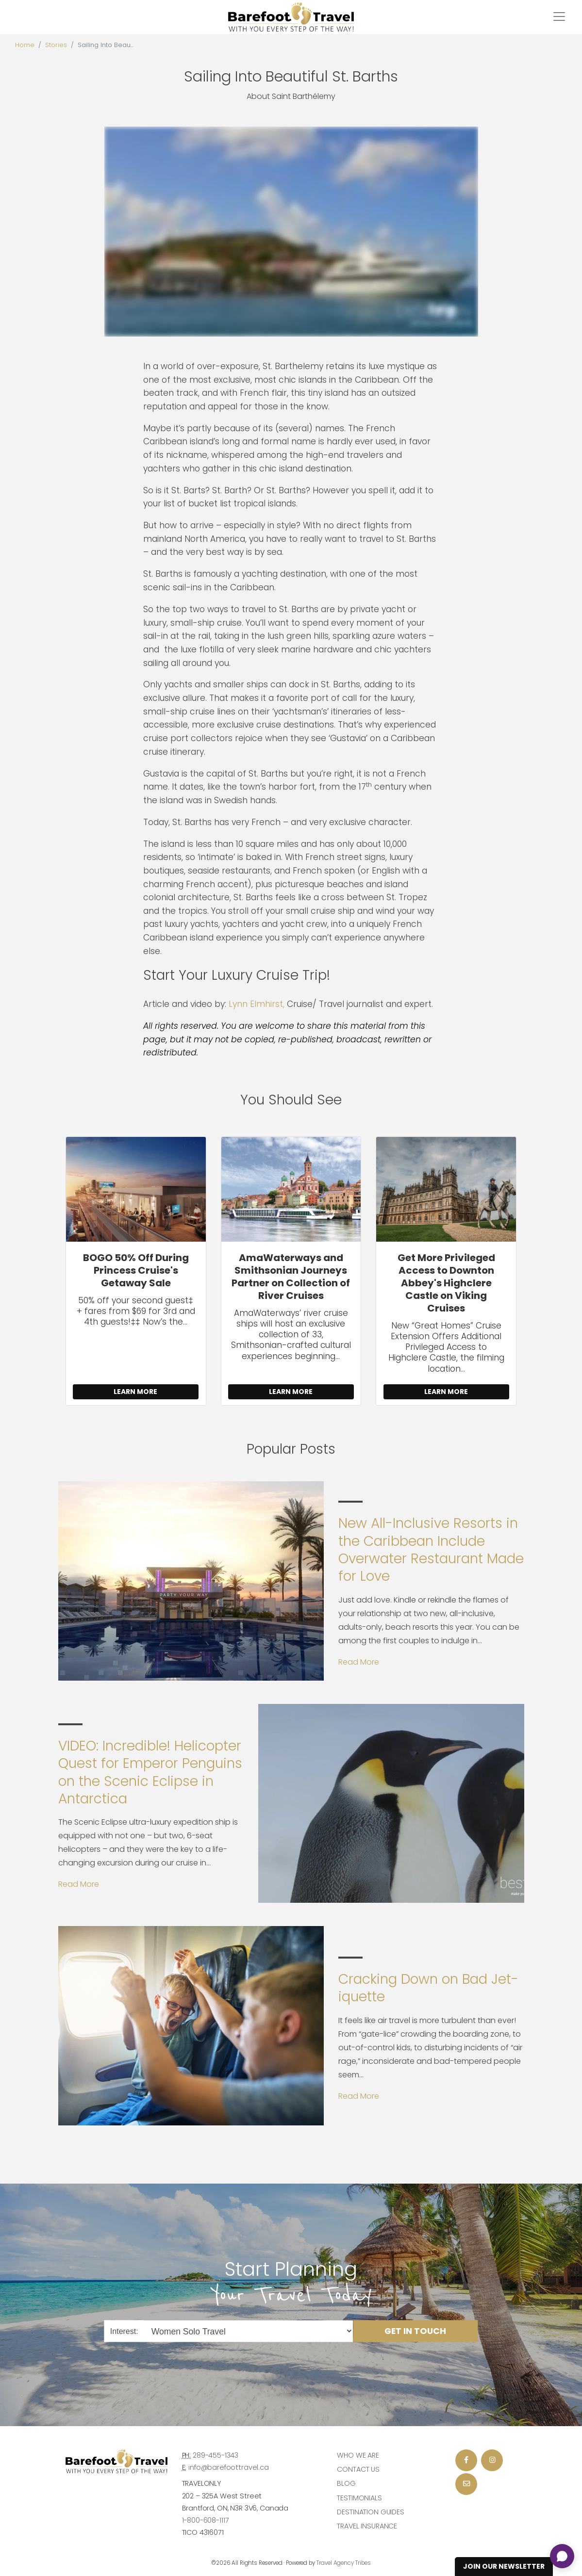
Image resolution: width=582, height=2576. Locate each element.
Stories (56, 45)
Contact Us (358, 2469)
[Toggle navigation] (559, 16)
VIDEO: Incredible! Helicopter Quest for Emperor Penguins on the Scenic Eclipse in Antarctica (150, 1772)
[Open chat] (562, 2556)
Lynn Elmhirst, (256, 1004)
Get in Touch (415, 2331)
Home (24, 45)
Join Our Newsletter (504, 2566)
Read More (358, 1662)
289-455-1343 (215, 2455)
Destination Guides (370, 2512)
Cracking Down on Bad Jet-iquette (428, 1988)
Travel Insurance (367, 2526)
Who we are (358, 2455)
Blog (346, 2483)
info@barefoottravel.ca (228, 2467)
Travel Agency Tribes (343, 2563)
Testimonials (359, 2498)
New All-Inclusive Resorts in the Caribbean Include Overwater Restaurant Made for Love (431, 1550)
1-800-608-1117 (205, 2520)
